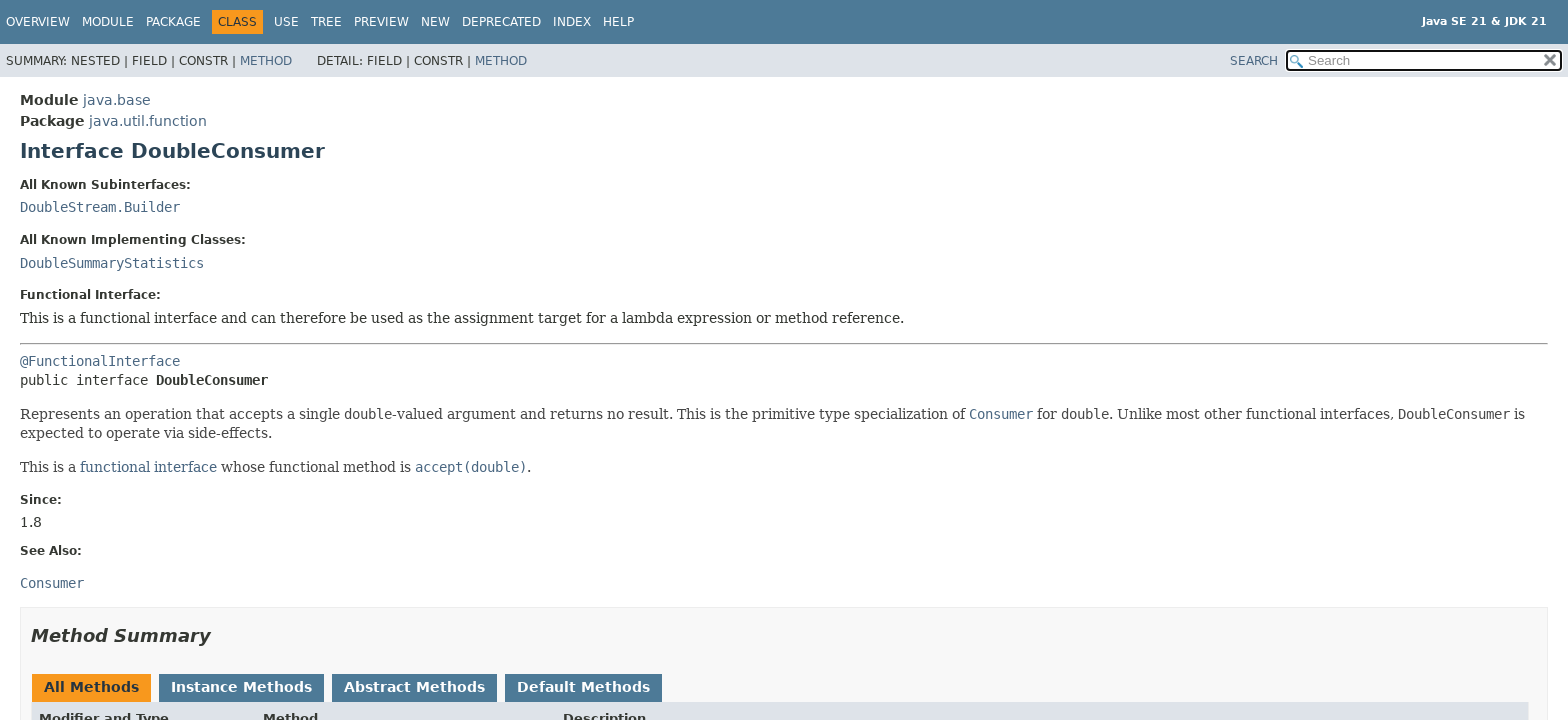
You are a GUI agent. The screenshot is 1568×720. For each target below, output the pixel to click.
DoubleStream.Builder (100, 207)
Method (266, 61)
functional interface (148, 467)
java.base (117, 100)
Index (572, 22)
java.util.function (148, 121)
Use (286, 22)
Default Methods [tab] (583, 687)
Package (173, 22)
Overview (38, 22)
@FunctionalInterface (100, 361)
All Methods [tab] (91, 687)
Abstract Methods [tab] (414, 687)
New (435, 22)
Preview (381, 22)
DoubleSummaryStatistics (112, 263)
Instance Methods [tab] (241, 687)
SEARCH (1254, 61)
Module (108, 22)
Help (618, 22)
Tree (326, 22)
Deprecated (501, 22)
